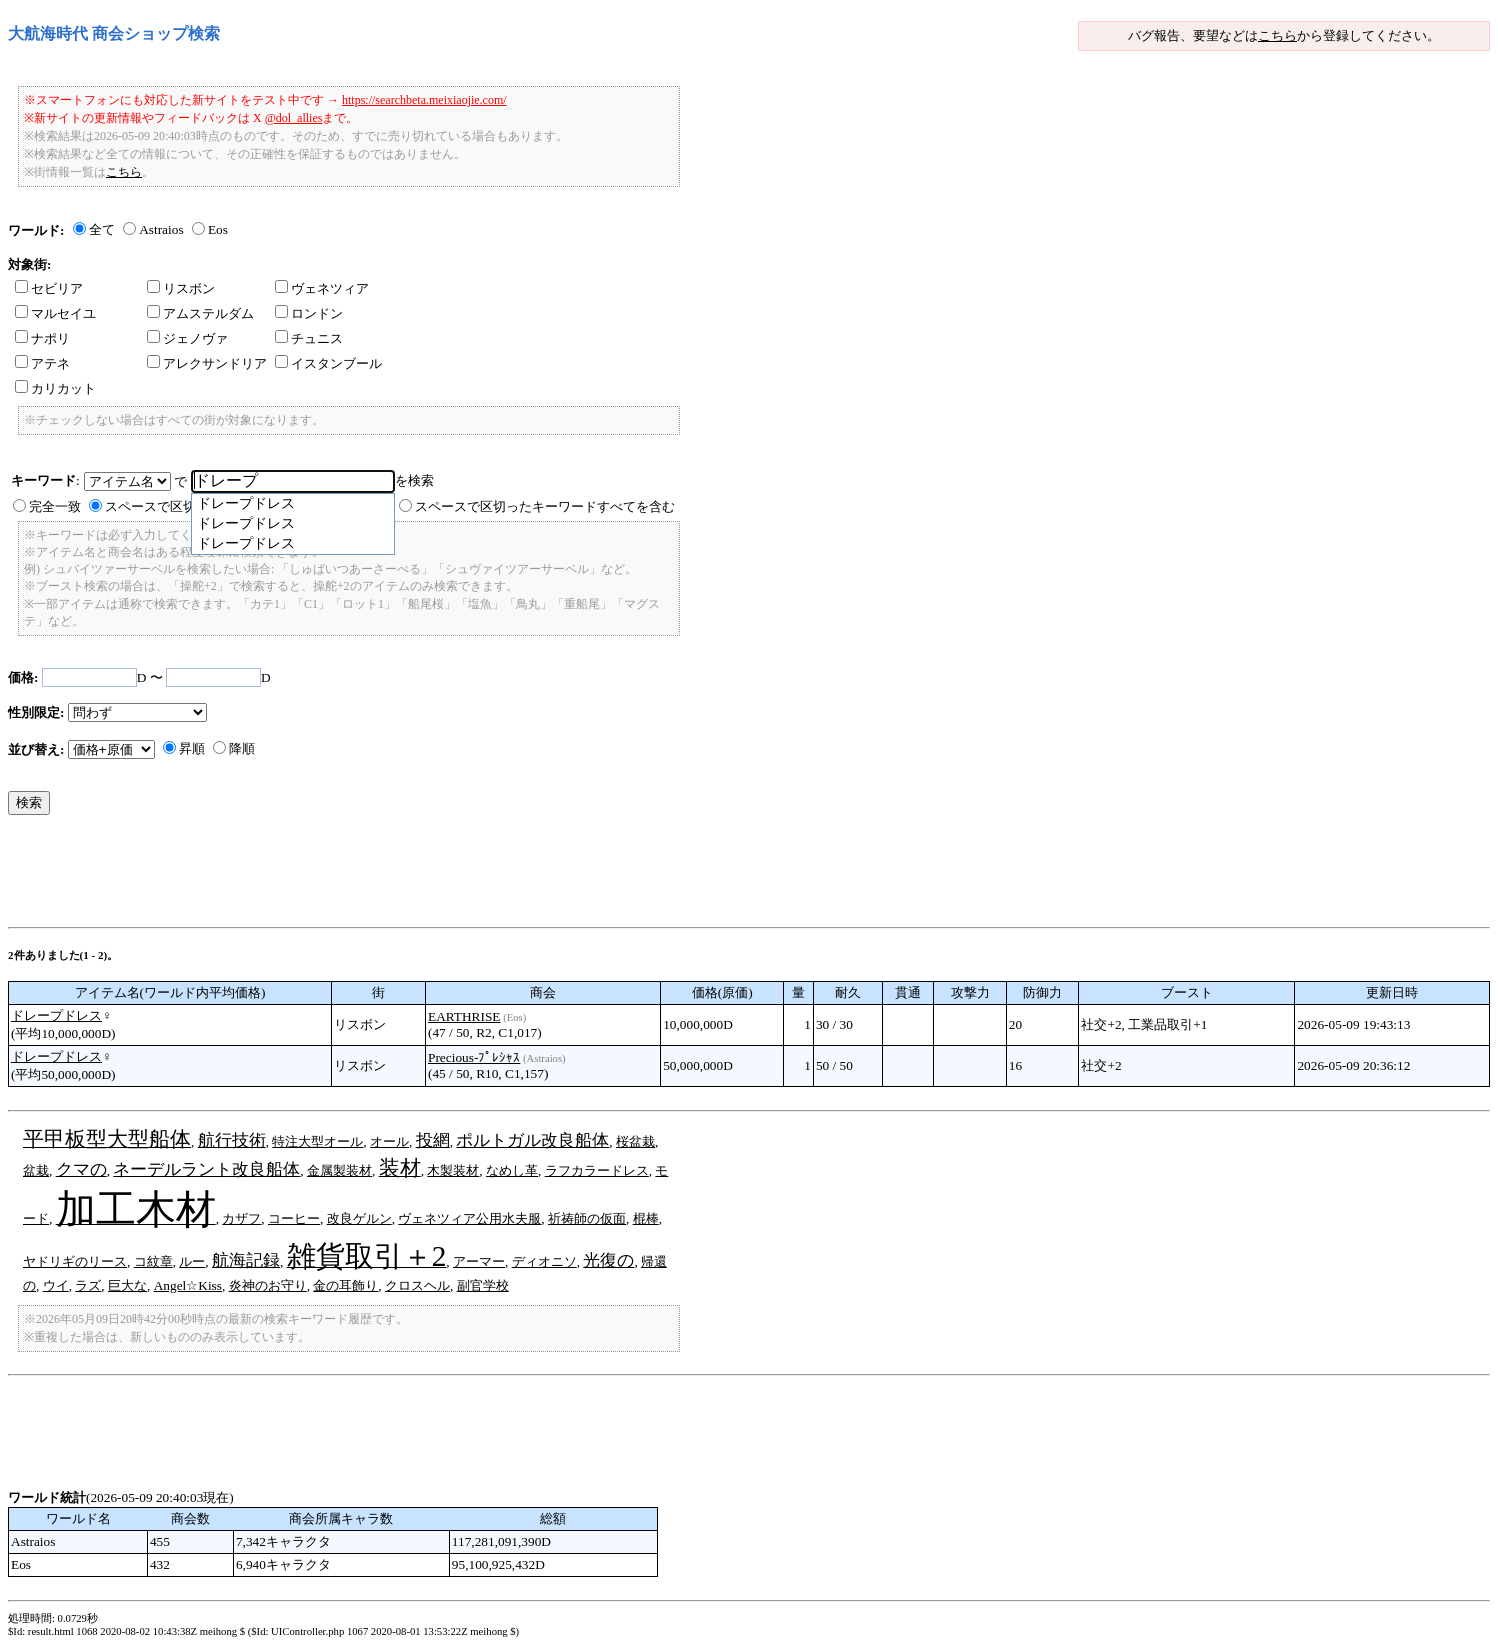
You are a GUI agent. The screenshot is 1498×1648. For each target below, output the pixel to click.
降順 (242, 748)
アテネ (42, 363)
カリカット (55, 388)
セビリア (49, 288)
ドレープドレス (56, 1015)
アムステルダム (200, 313)
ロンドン (309, 313)
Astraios (161, 229)
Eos (218, 229)
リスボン (181, 288)
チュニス (309, 338)
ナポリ (42, 338)
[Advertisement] (372, 876)
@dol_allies (294, 118)
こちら (1277, 35)
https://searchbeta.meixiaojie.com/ (424, 100)
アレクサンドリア (207, 363)
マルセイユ (55, 313)
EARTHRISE (464, 1016)
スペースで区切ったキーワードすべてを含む (545, 506)
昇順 (192, 748)
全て (102, 229)
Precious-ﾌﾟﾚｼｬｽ (474, 1057)
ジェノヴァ (187, 338)
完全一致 (55, 506)
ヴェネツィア (322, 288)
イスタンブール (328, 363)
